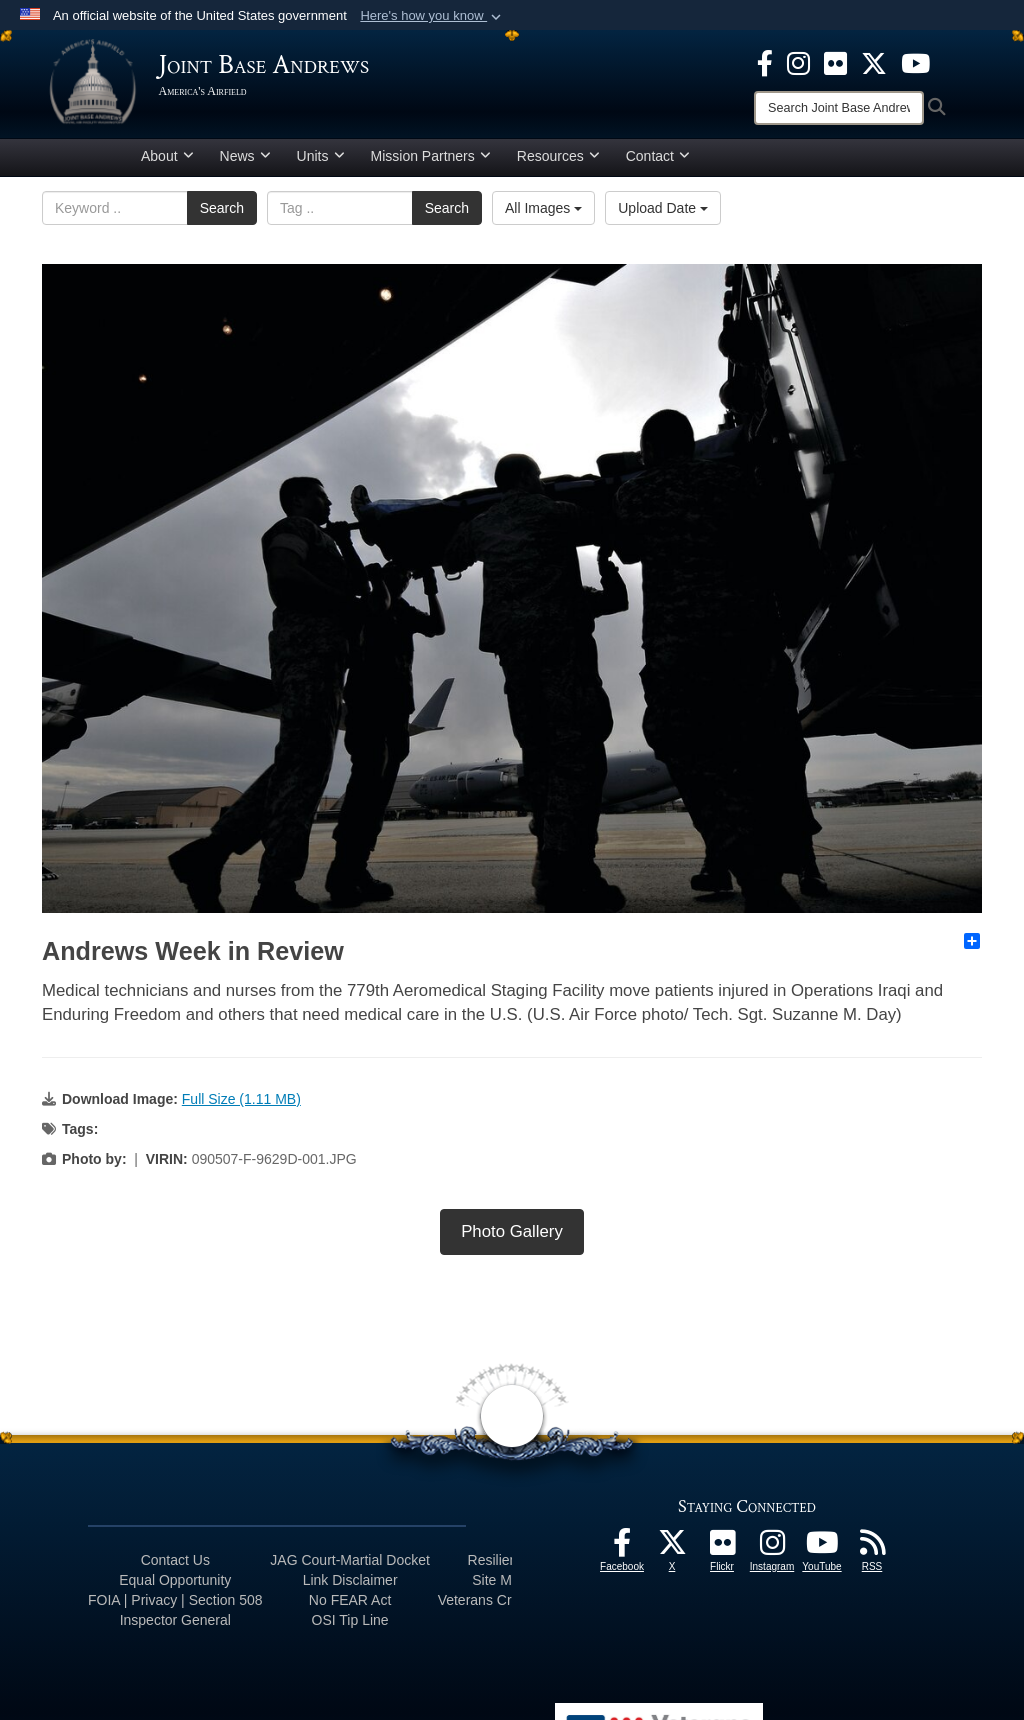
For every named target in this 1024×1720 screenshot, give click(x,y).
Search (222, 215)
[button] (432, 16)
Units (321, 163)
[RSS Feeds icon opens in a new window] (872, 1555)
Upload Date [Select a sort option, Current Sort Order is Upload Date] (663, 215)
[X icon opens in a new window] (874, 62)
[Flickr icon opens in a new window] (835, 62)
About (167, 163)
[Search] (839, 108)
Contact (658, 163)
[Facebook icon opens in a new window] (765, 62)
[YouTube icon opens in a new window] (915, 62)
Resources (558, 163)
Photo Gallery (512, 1238)
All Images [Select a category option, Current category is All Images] (543, 215)
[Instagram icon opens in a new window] (798, 62)
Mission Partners (431, 163)
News (245, 163)
